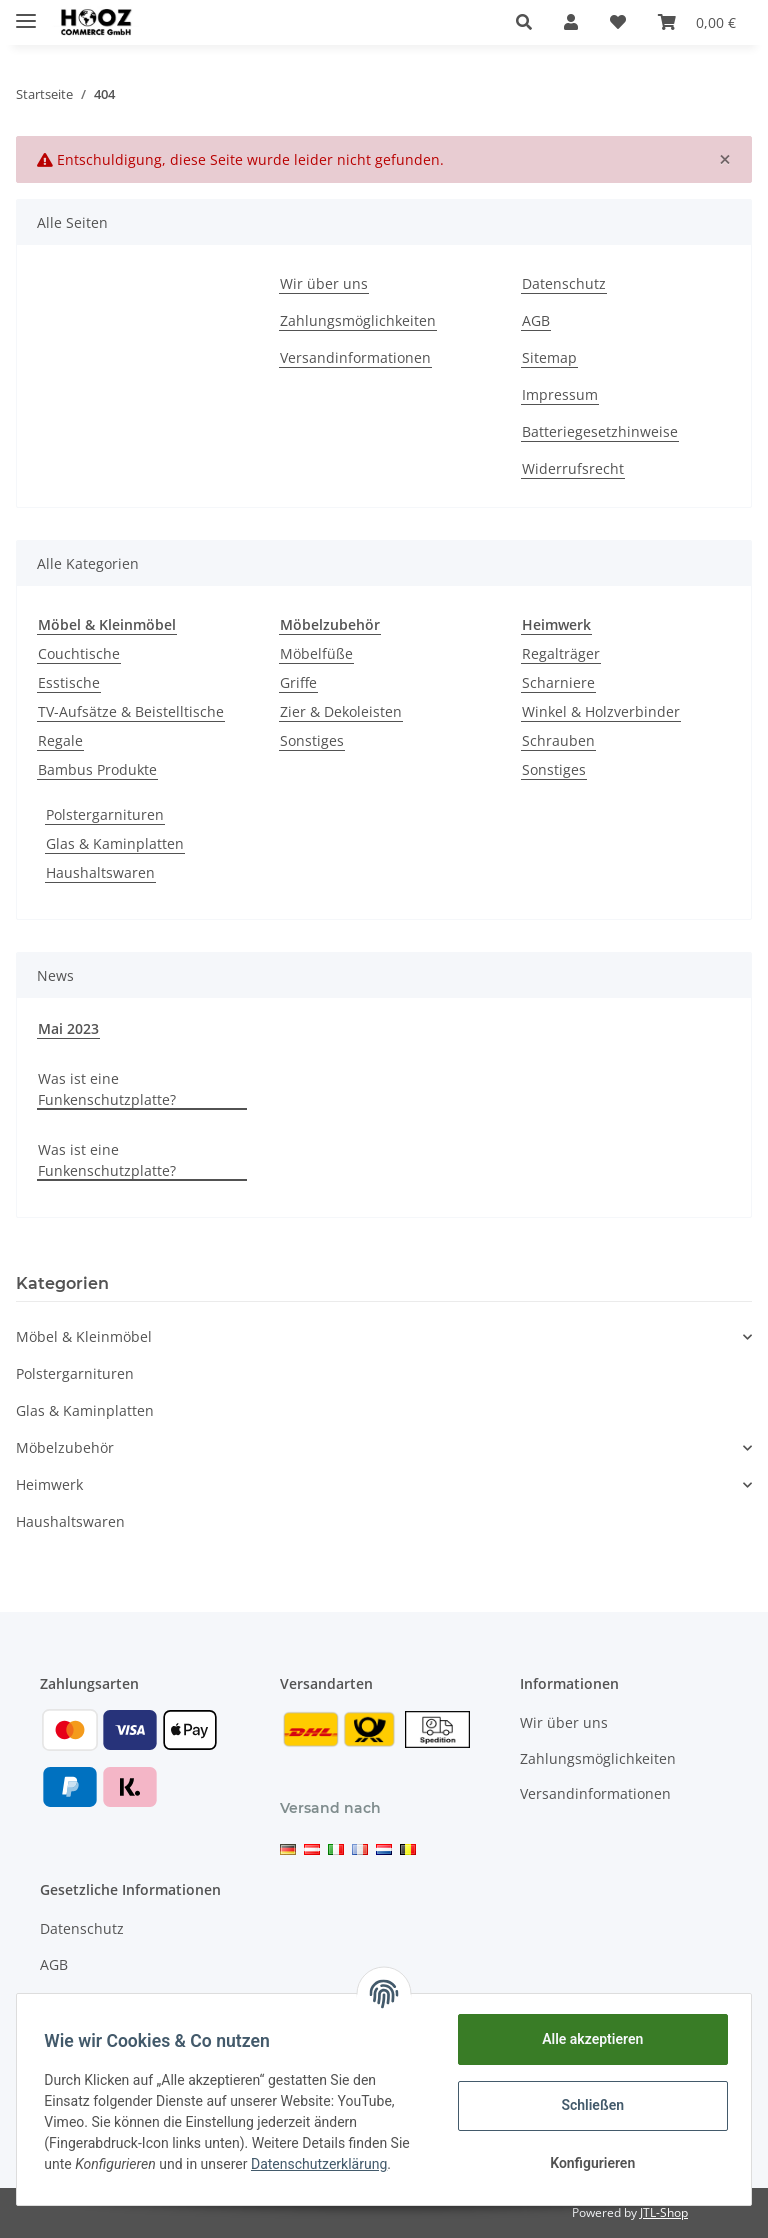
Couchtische (79, 653)
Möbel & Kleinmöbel (84, 1336)
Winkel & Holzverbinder (601, 711)
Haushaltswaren (100, 872)
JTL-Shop (664, 2212)
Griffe (298, 682)
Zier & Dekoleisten (341, 711)
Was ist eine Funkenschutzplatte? (107, 1089)
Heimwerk (49, 1484)
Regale (60, 740)
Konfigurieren (587, 2163)
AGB (536, 320)
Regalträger (561, 653)
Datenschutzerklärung (324, 2164)
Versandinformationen (355, 357)
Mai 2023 (68, 1028)
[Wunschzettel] (618, 22)
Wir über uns (324, 283)
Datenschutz (564, 283)
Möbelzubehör (65, 1447)
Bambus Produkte (97, 769)
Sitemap (549, 357)
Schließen (588, 2105)
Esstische (69, 682)
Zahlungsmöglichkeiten (358, 320)
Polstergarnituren (105, 814)
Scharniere (558, 682)
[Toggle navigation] (26, 12)
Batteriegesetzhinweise (600, 431)
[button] (524, 22)
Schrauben (558, 740)
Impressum (560, 394)
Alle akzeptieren (587, 2039)
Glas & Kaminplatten (115, 843)
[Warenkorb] (697, 22)
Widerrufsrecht (573, 468)
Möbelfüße (316, 653)
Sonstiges (312, 740)
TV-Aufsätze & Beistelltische (131, 711)
